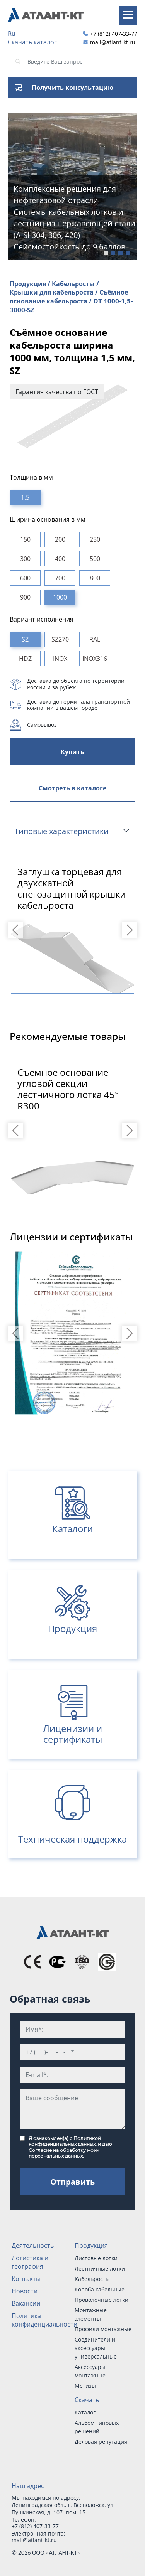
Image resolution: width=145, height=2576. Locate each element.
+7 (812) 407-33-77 (113, 33)
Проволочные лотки (101, 2299)
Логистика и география (30, 2262)
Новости (25, 2291)
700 (60, 578)
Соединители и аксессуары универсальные (96, 2348)
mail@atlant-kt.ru (112, 42)
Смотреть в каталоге (72, 788)
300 (25, 558)
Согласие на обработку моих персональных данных (64, 2153)
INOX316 (94, 658)
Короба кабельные (100, 2289)
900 (25, 597)
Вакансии (26, 2303)
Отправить (72, 2182)
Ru (11, 33)
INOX (60, 658)
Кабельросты (92, 2279)
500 (95, 558)
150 (25, 539)
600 (25, 578)
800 (95, 578)
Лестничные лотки (100, 2268)
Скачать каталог (32, 42)
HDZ (25, 658)
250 (95, 539)
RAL (94, 639)
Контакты (26, 2278)
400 (60, 558)
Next (130, 930)
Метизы (85, 2385)
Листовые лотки (96, 2258)
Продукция (91, 2245)
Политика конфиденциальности (44, 2319)
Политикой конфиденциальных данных (65, 2141)
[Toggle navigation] (128, 15)
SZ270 (60, 639)
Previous (16, 930)
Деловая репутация (101, 2441)
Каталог (85, 2412)
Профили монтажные (103, 2329)
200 (60, 539)
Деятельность (33, 2245)
